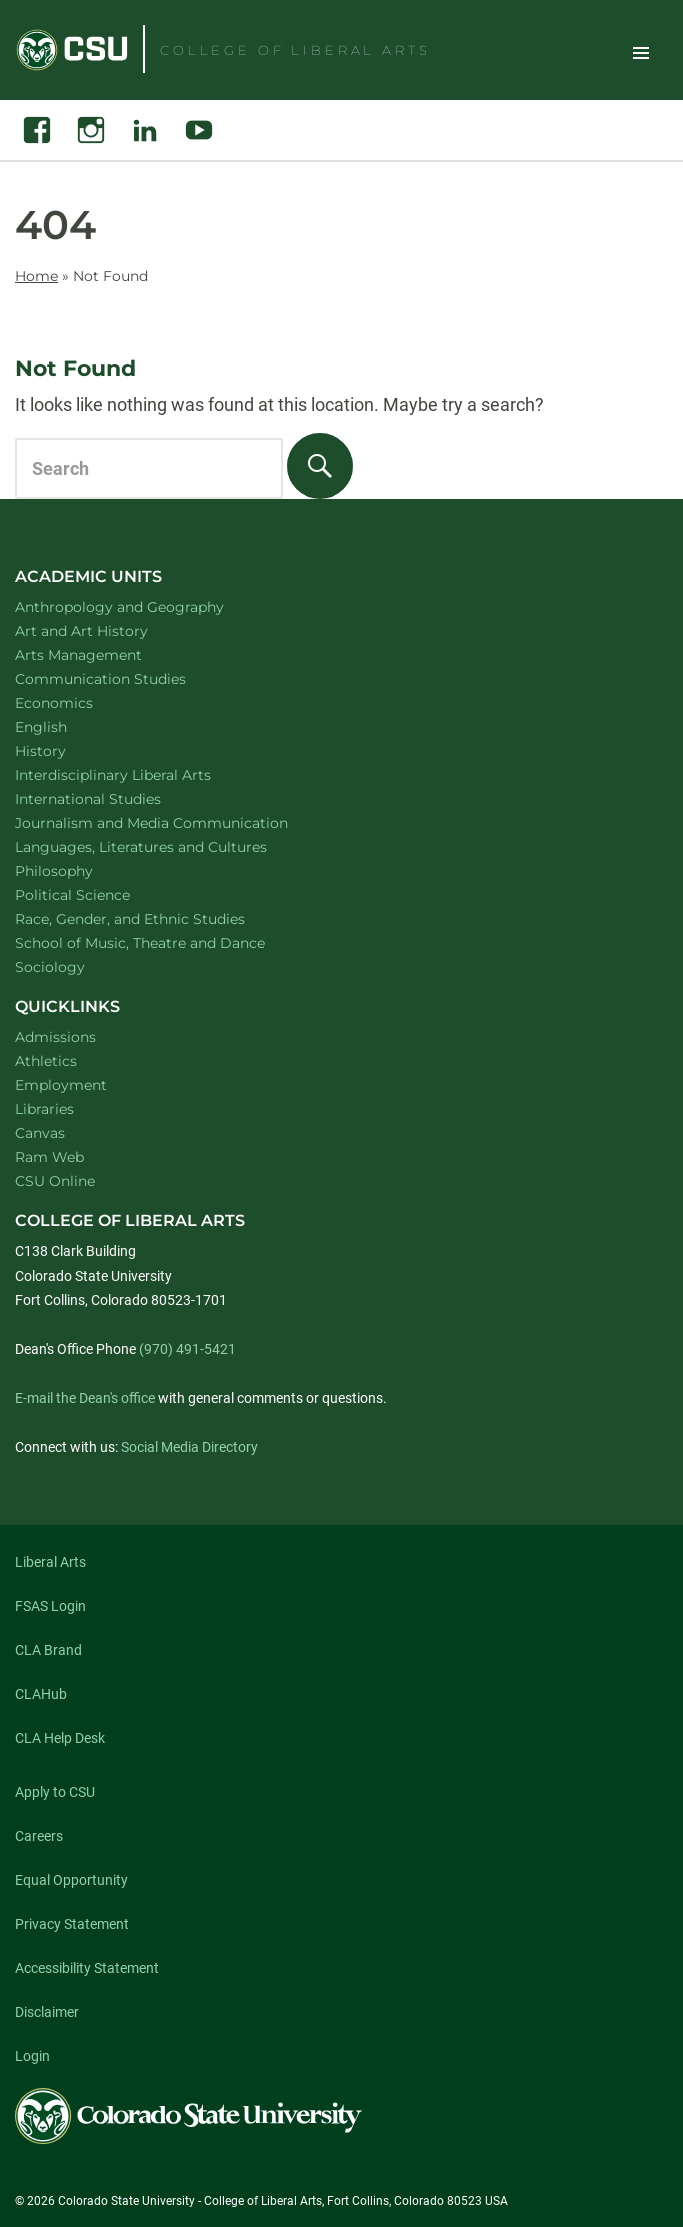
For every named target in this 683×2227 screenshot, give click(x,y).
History (66, 750)
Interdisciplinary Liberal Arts (139, 774)
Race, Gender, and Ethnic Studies (156, 918)
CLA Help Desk (60, 1738)
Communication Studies (126, 678)
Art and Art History (107, 630)
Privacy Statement (72, 1924)
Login (32, 2056)
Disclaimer (47, 2012)
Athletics (46, 1061)
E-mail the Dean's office (85, 1398)
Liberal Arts (50, 1562)
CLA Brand (48, 1650)
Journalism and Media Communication (177, 822)
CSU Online (55, 1181)
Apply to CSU (55, 1792)
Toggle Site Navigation (641, 52)
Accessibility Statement (87, 1968)
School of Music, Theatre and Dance (166, 942)
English (67, 726)
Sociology (76, 966)
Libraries (44, 1109)
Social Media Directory (189, 1447)
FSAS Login (50, 1606)
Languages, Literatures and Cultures (167, 846)
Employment (61, 1085)
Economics (80, 702)
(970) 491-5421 (187, 1349)
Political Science (98, 894)
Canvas (40, 1133)
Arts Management (105, 654)
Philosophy (80, 870)
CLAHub (41, 1694)
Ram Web (49, 1157)
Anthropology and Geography (145, 606)
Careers (39, 1836)
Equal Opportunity (71, 1880)
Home (36, 276)
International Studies (114, 798)
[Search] (320, 466)
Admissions (55, 1037)
